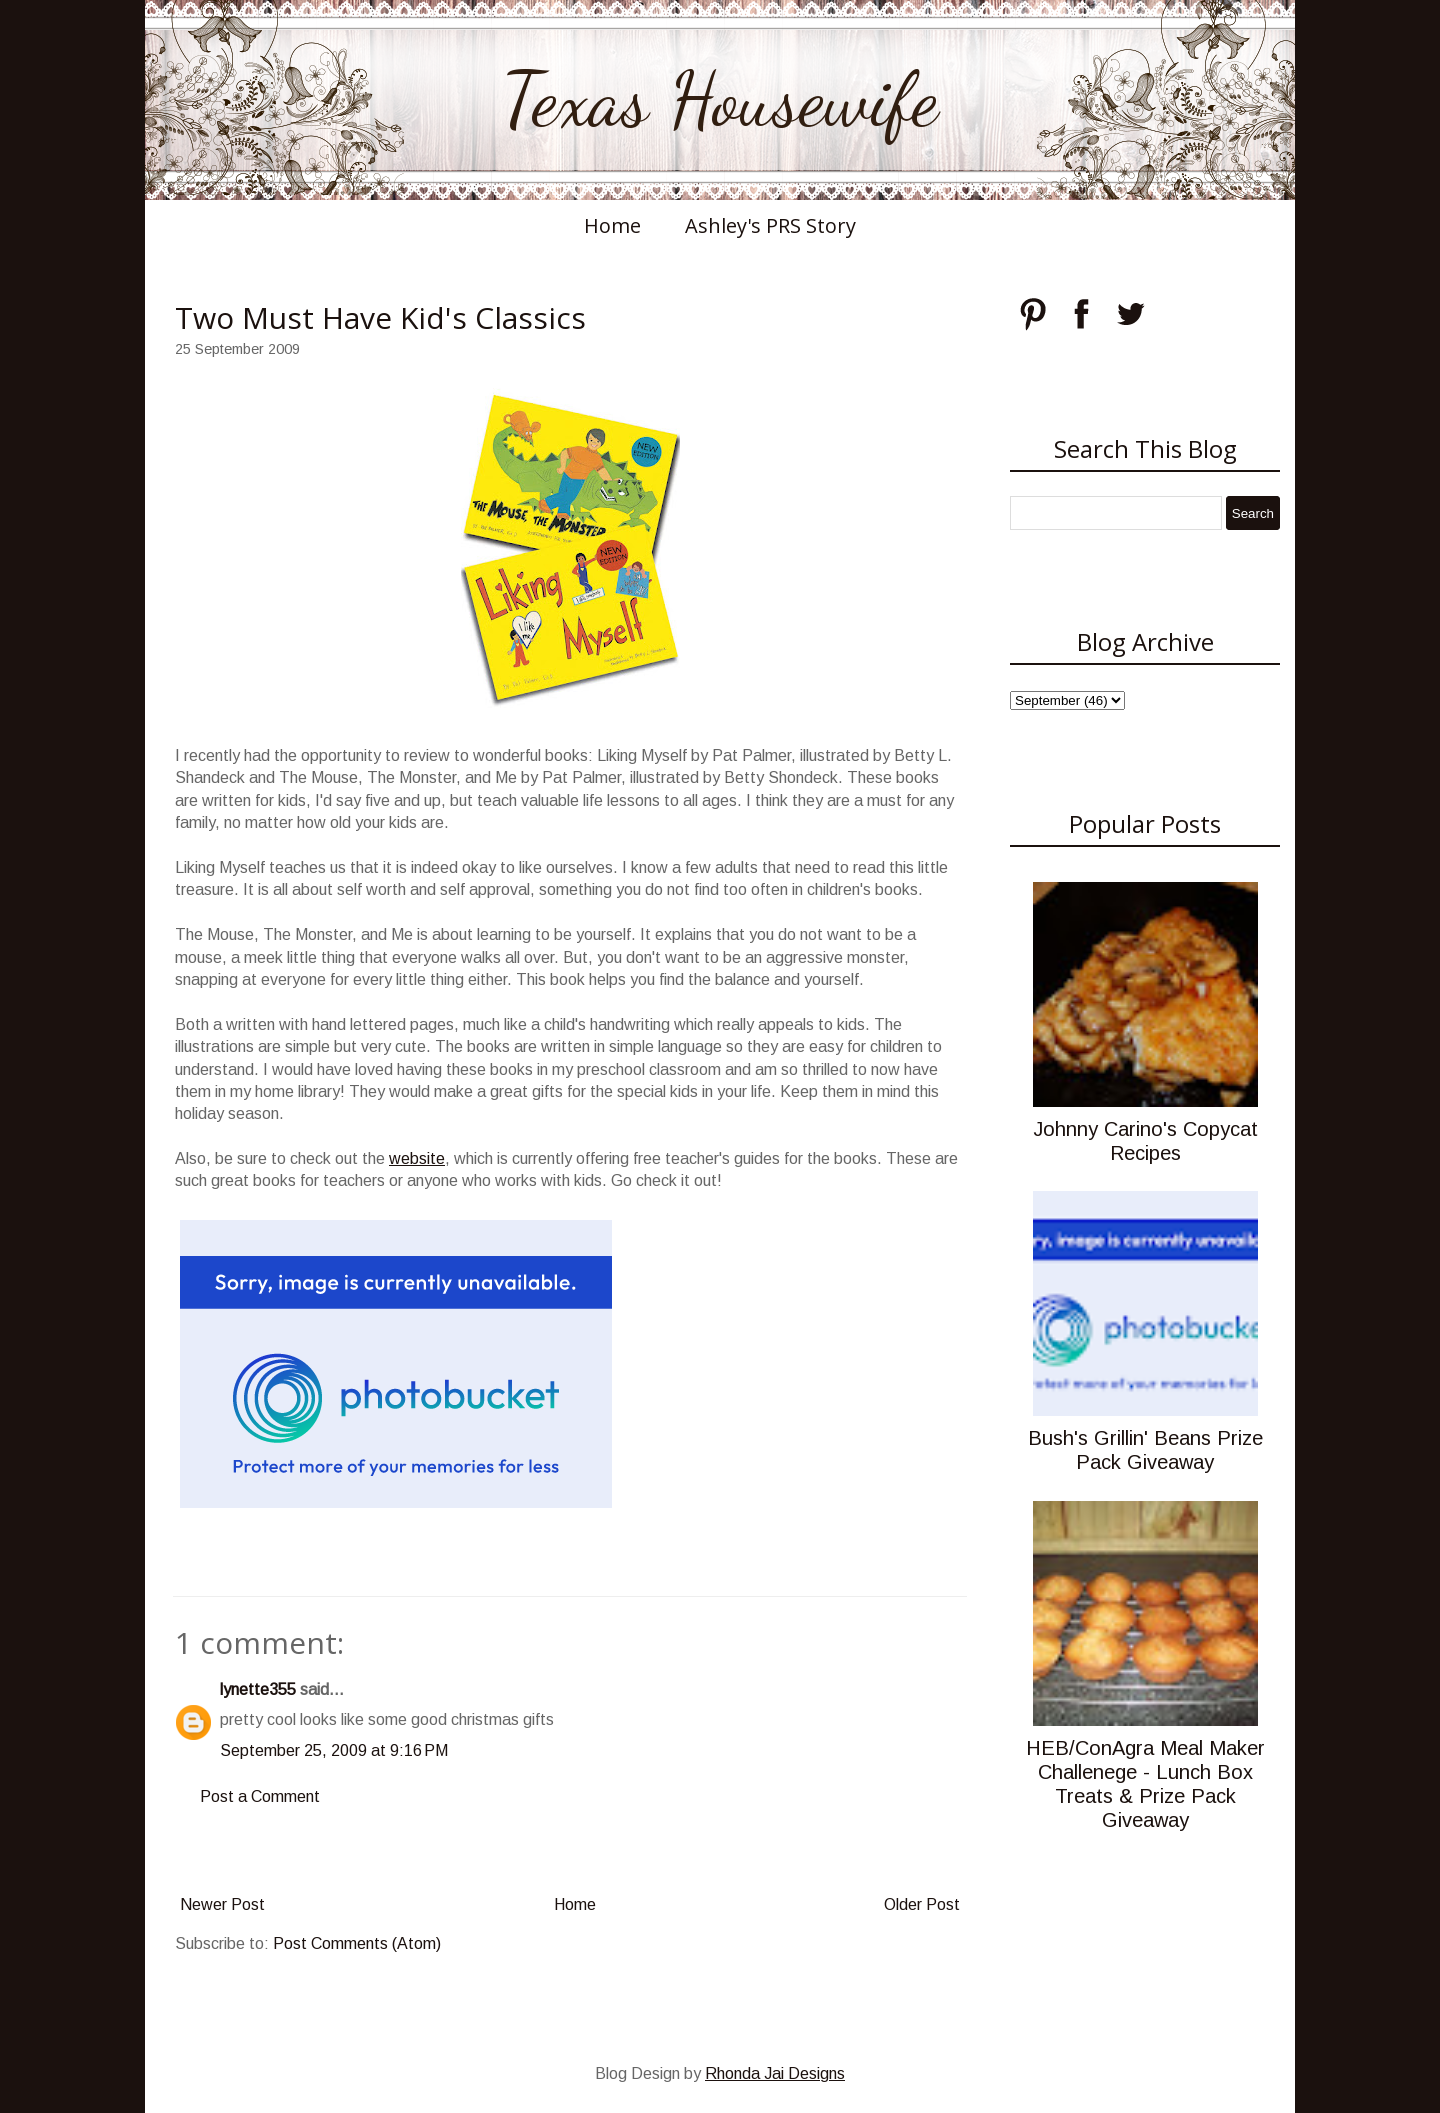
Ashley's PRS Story (770, 225)
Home (612, 225)
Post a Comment (260, 1796)
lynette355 (258, 1689)
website (417, 1158)
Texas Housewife (720, 100)
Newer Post (222, 1904)
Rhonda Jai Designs (775, 2073)
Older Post (922, 1904)
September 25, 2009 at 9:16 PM (334, 1750)
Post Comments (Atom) (357, 1943)
